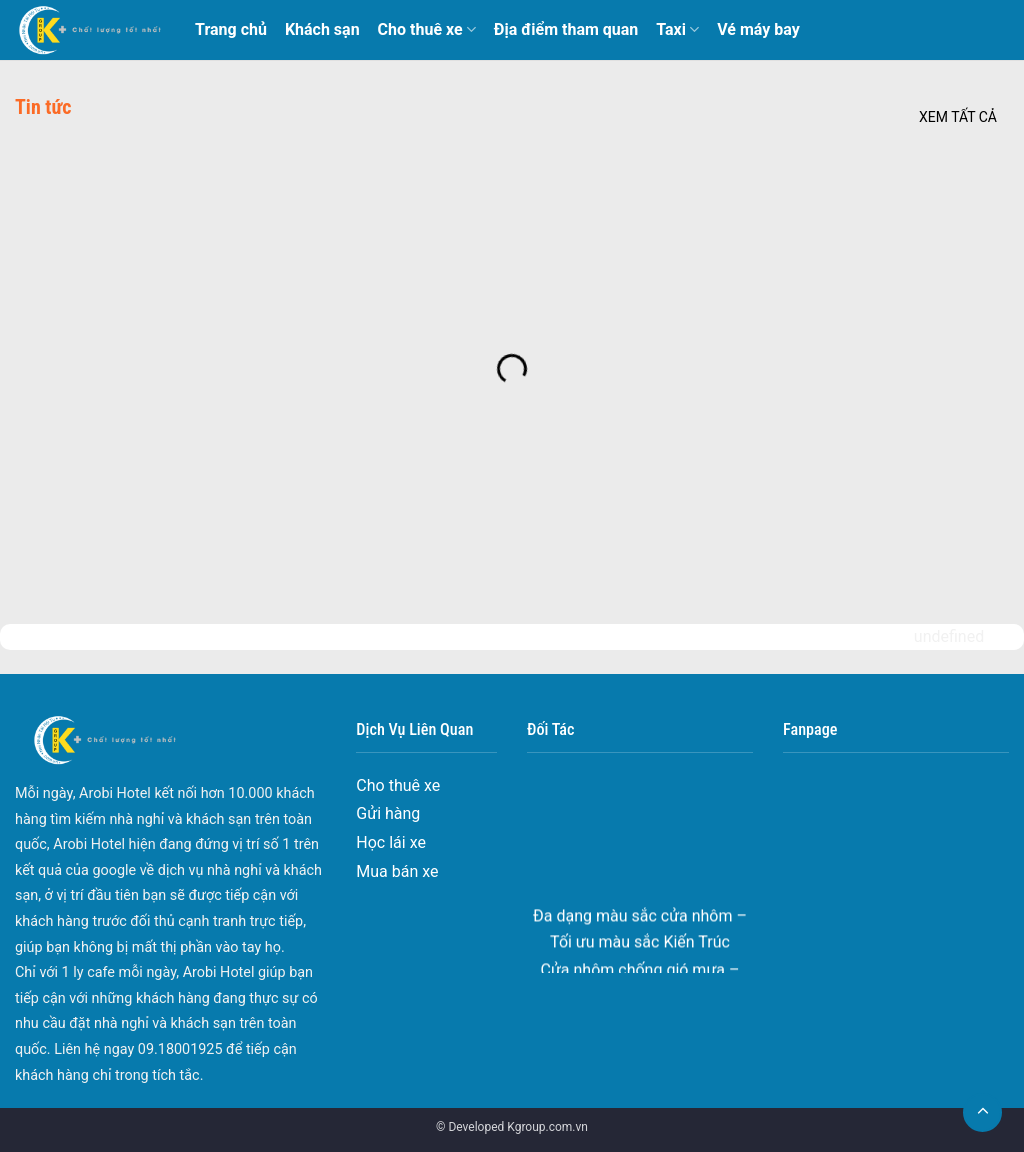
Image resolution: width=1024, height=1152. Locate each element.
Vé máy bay (758, 29)
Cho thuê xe (427, 30)
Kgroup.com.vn (547, 1127)
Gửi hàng (388, 813)
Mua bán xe (397, 871)
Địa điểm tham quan (566, 29)
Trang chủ (231, 29)
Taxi (677, 30)
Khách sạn (322, 29)
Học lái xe (391, 842)
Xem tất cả (958, 117)
